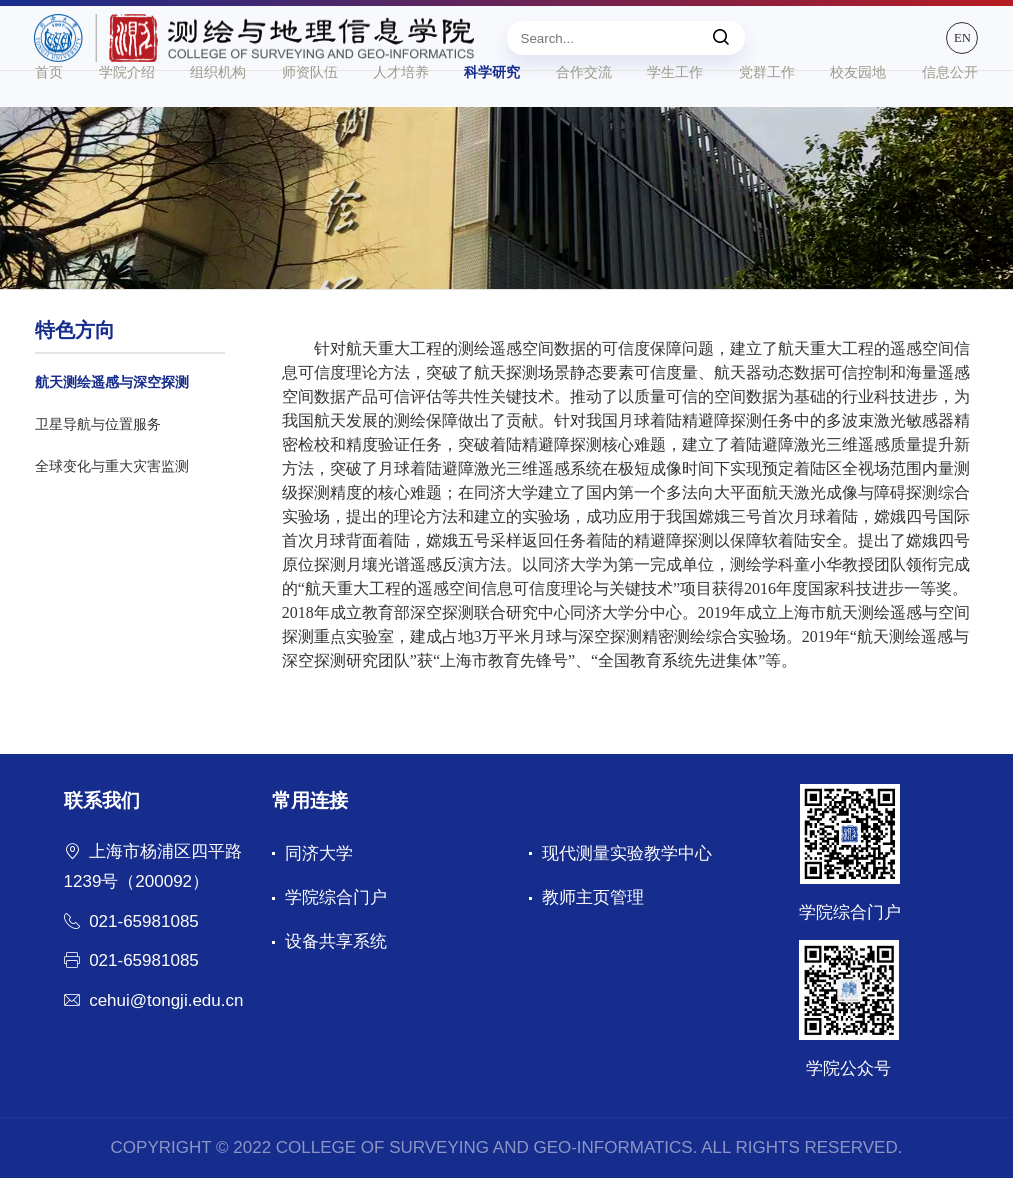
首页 (49, 111)
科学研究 (492, 111)
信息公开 (950, 111)
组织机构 (218, 111)
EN (957, 45)
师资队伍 (310, 111)
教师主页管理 (593, 897)
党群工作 (767, 111)
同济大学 (319, 853)
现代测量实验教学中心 (627, 853)
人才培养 (401, 111)
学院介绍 (127, 111)
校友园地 (858, 111)
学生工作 (675, 111)
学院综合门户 (336, 897)
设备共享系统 (336, 941)
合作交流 (584, 111)
